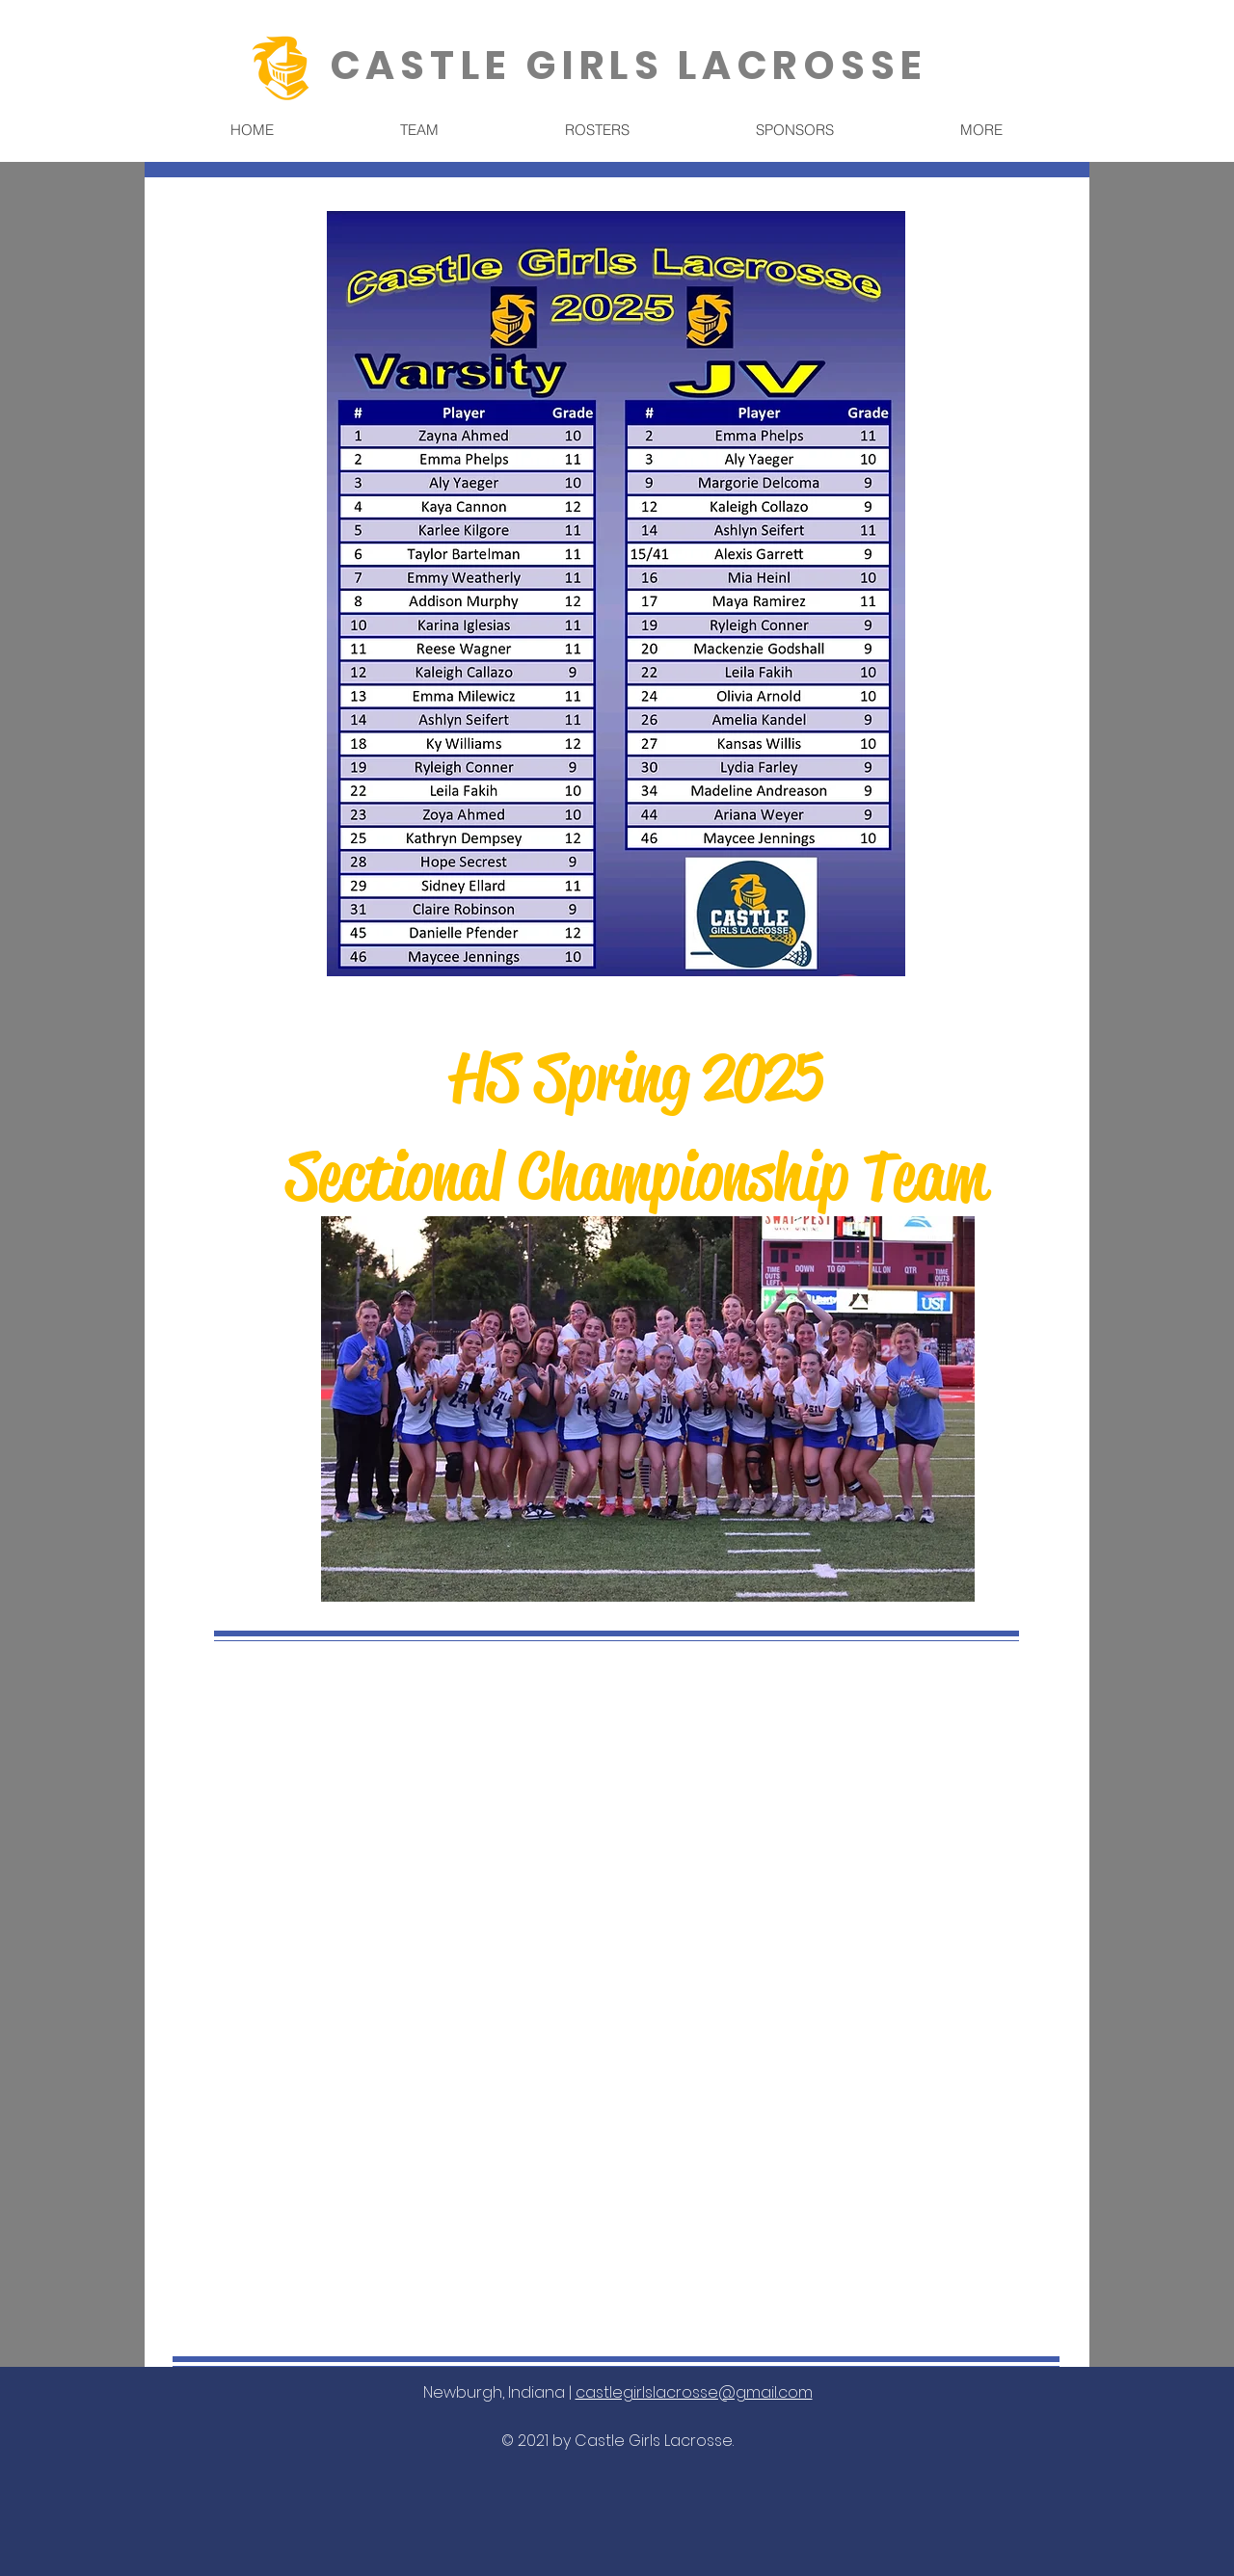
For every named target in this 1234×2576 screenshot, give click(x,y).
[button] (418, 130)
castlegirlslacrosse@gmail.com (694, 2392)
